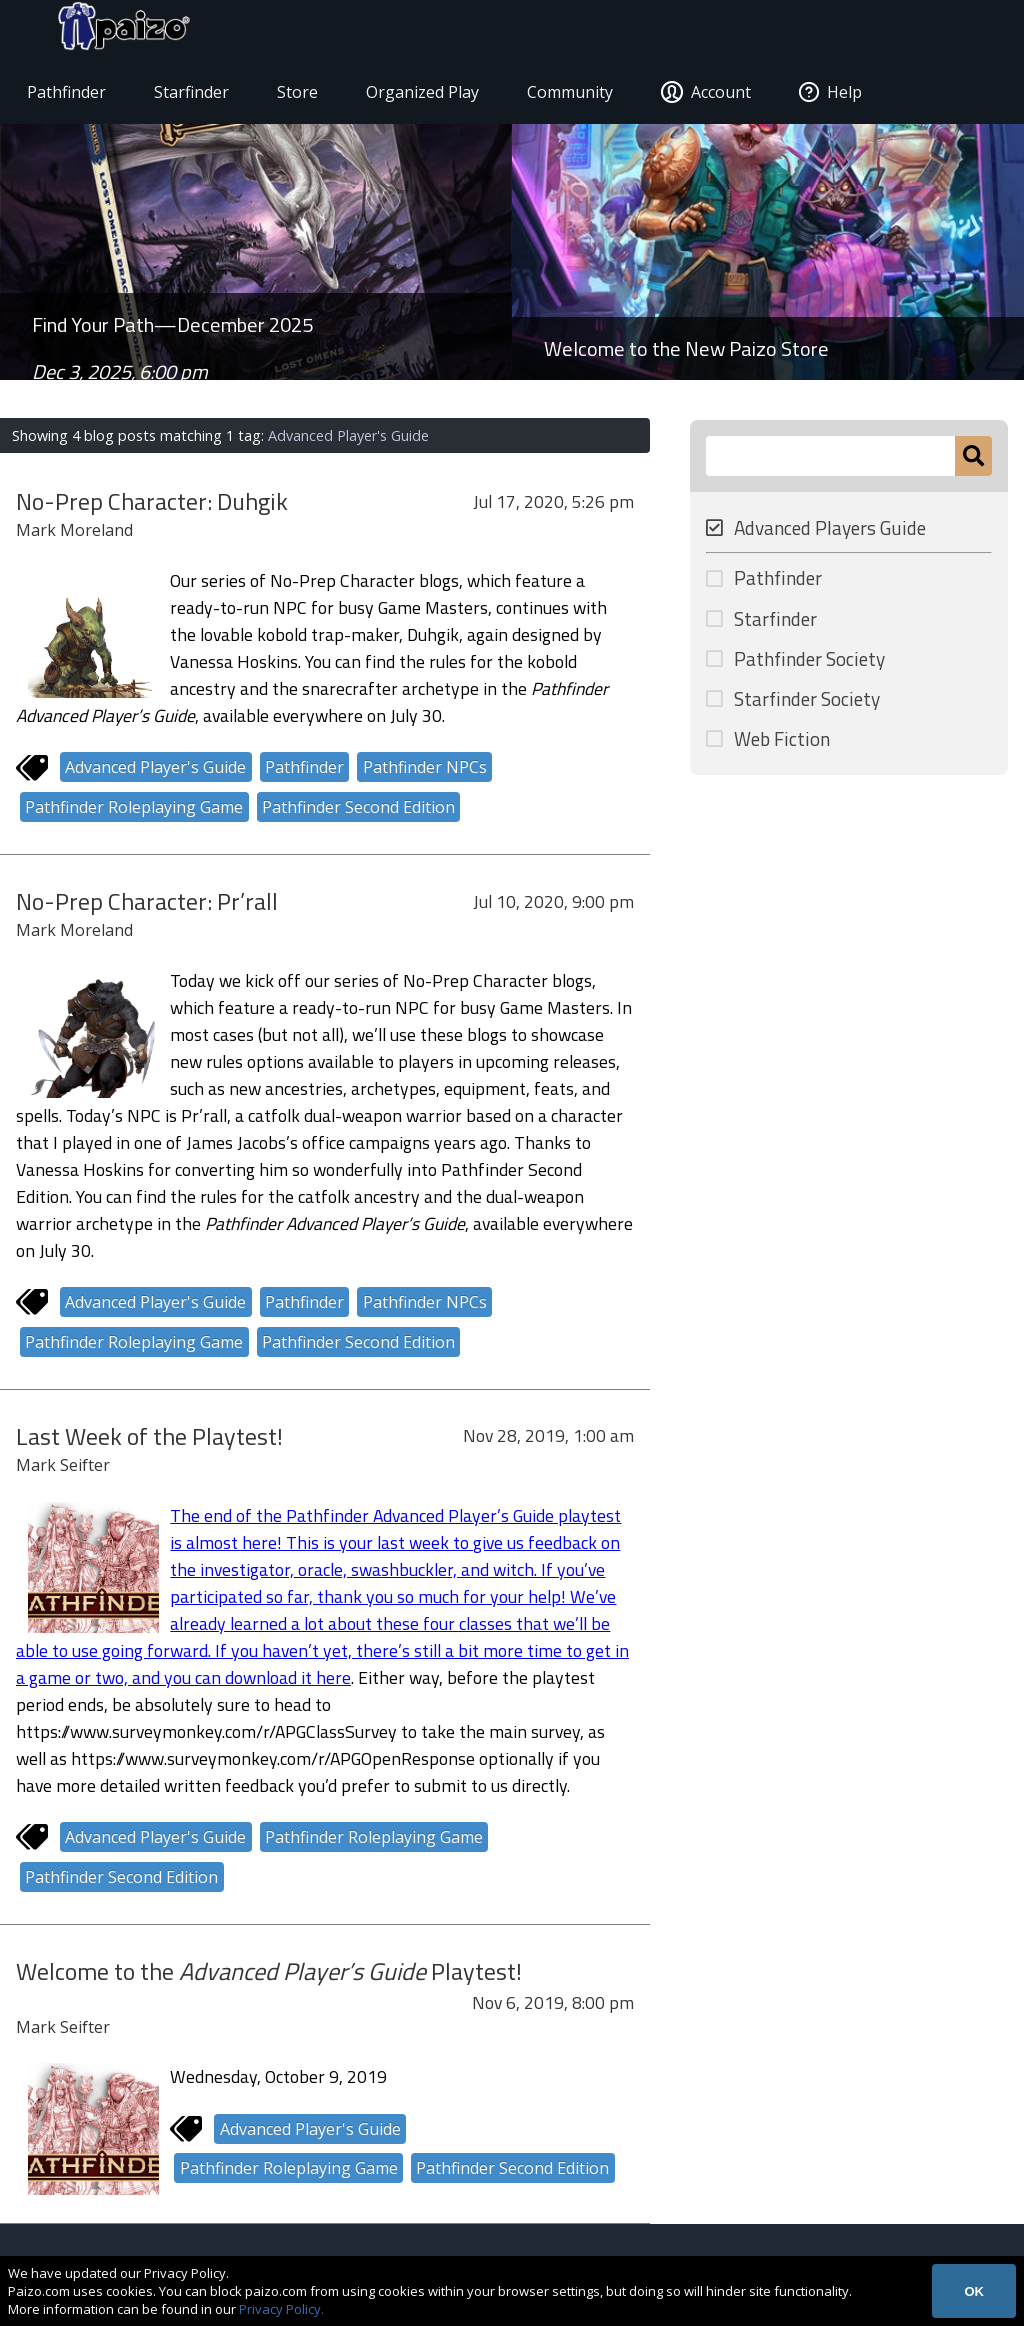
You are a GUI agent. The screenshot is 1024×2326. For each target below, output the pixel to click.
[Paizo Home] (936, 32)
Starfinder (200, 96)
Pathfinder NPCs (425, 772)
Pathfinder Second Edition (358, 812)
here (333, 1681)
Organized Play (431, 96)
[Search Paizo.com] (830, 460)
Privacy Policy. (281, 2309)
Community (579, 96)
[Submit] (973, 460)
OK (974, 2291)
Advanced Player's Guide (155, 772)
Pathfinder (75, 96)
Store (306, 96)
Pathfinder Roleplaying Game (134, 812)
